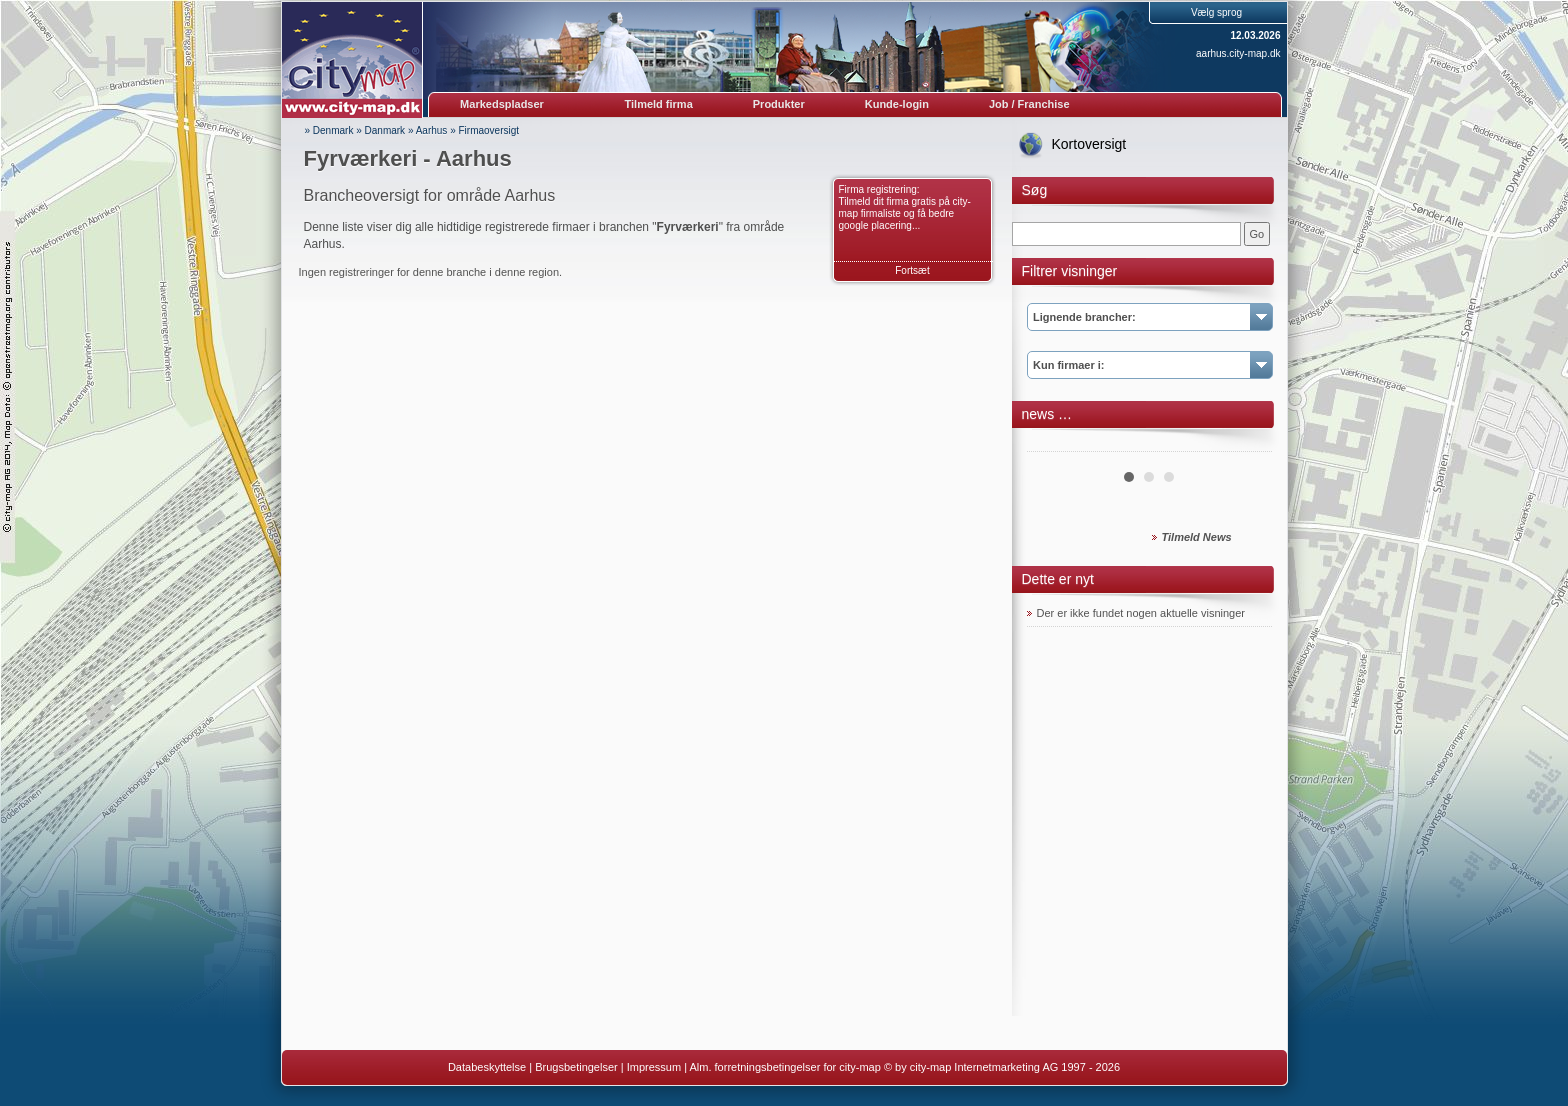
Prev (1053, 444)
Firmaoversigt (489, 130)
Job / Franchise (1029, 104)
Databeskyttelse (487, 1067)
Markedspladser (502, 104)
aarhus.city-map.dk (1238, 53)
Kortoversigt (1089, 144)
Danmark (385, 130)
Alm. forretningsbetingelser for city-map (784, 1067)
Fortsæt (912, 270)
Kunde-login (897, 104)
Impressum (654, 1067)
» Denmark (329, 130)
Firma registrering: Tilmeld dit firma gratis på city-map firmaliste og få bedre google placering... (905, 207)
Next (1246, 444)
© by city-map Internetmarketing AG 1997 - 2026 (1002, 1067)
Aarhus (432, 130)
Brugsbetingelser (576, 1067)
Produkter (779, 104)
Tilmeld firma (659, 104)
